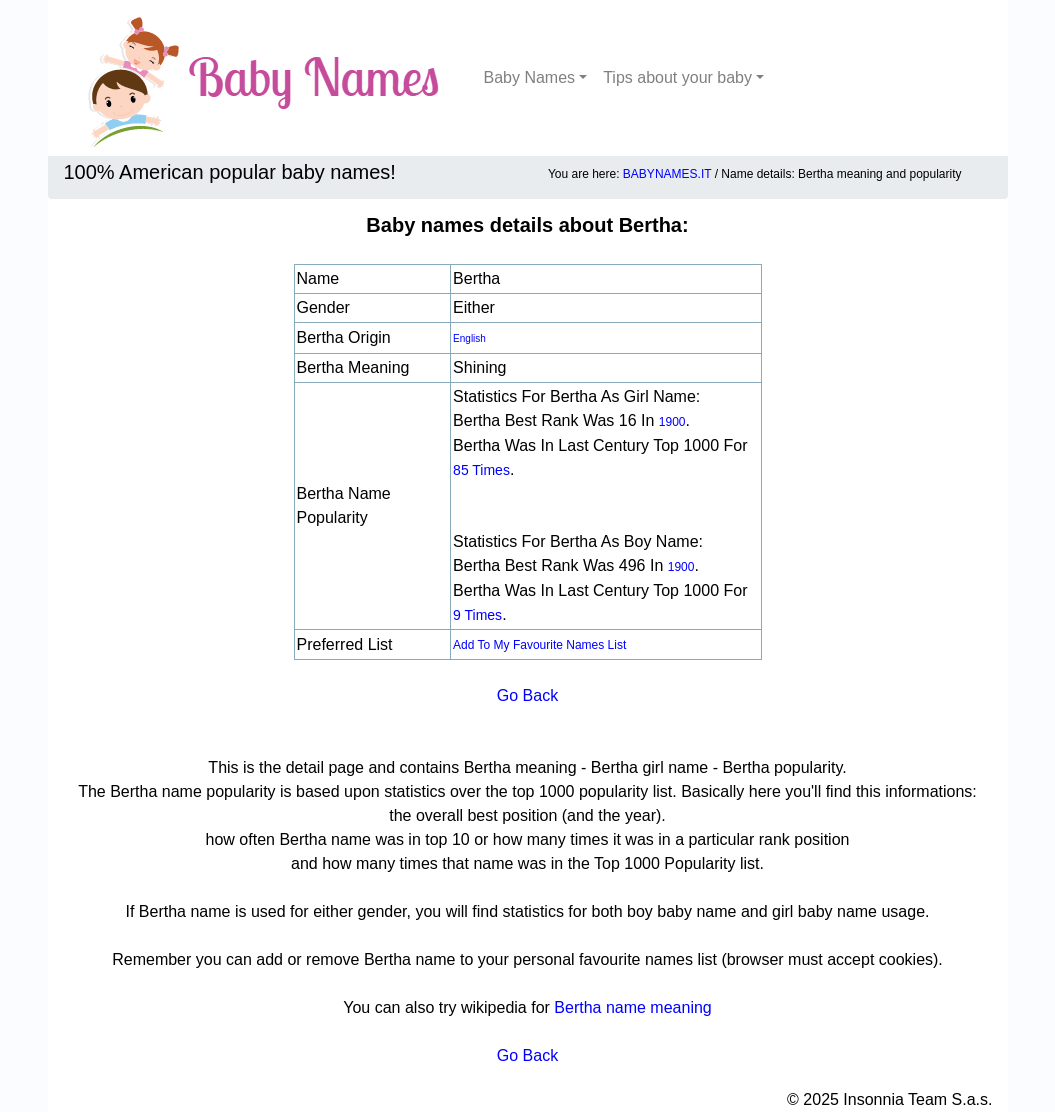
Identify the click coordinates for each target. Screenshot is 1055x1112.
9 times (477, 615)
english (469, 338)
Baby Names (530, 77)
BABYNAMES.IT (667, 174)
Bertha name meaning (632, 1007)
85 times (481, 470)
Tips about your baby (677, 77)
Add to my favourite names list (539, 645)
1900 (672, 422)
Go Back (527, 695)
